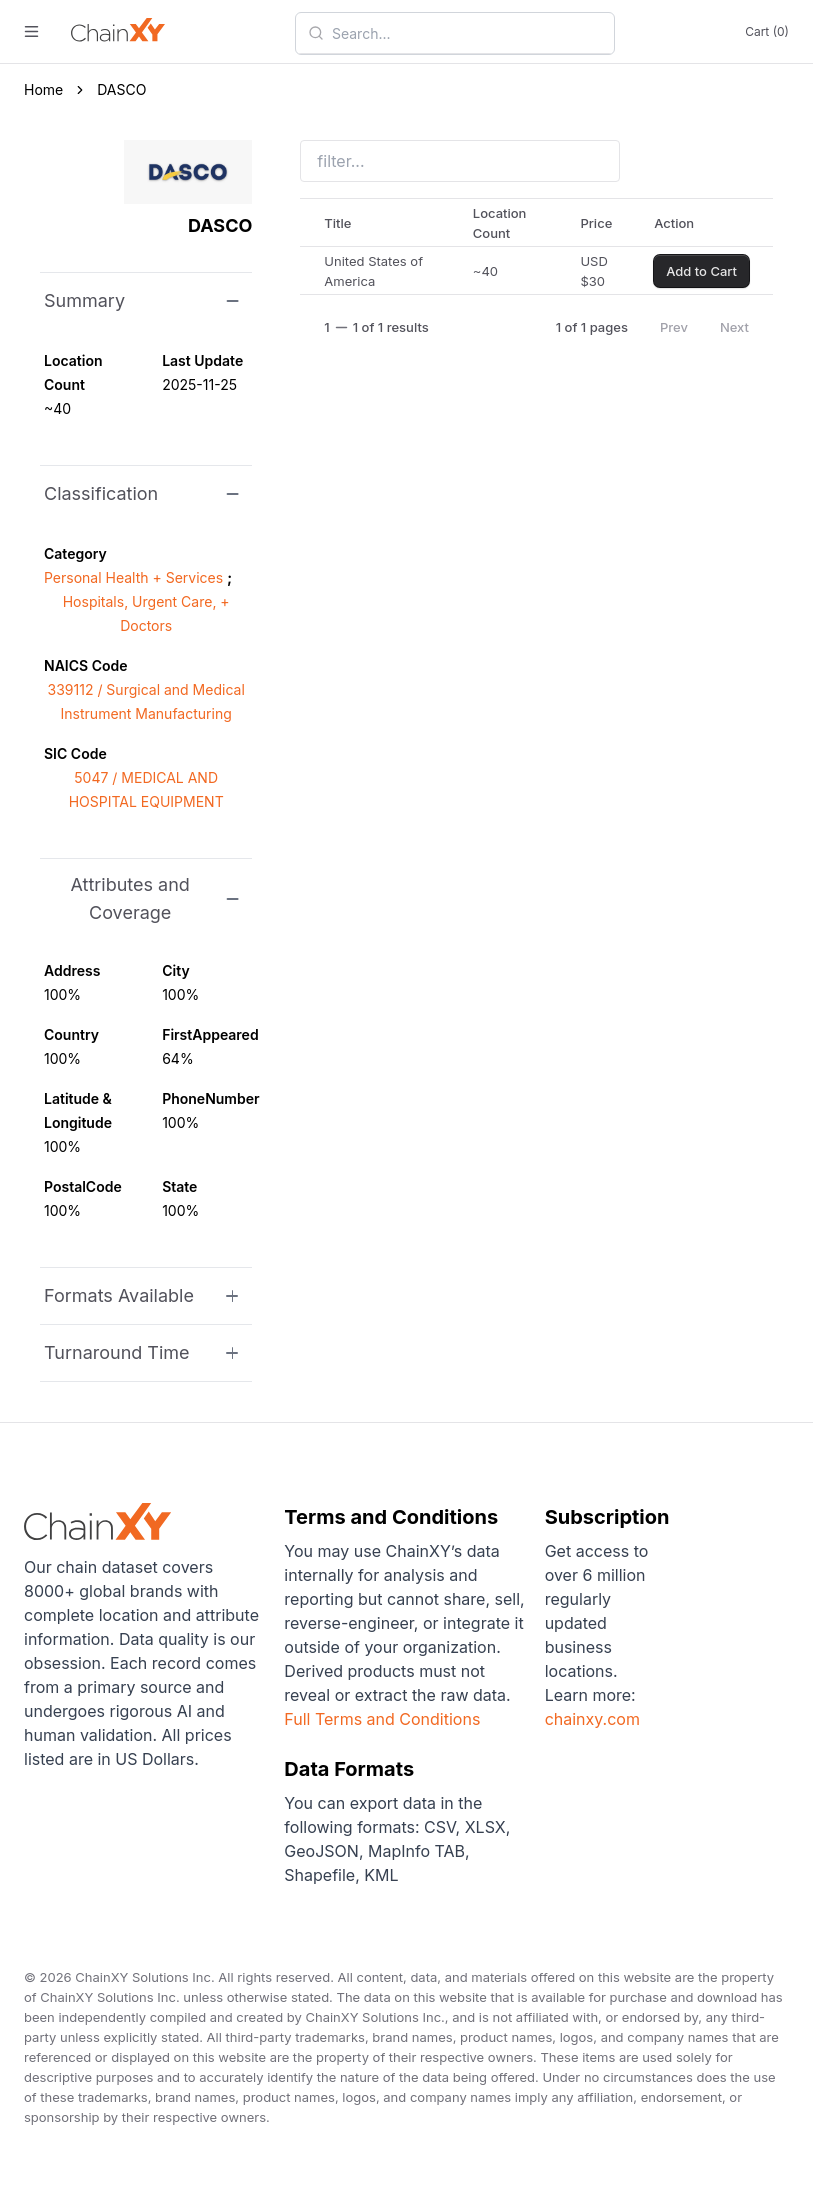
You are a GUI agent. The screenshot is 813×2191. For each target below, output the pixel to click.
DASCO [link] (121, 89)
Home (43, 89)
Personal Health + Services (133, 577)
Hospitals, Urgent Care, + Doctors (146, 613)
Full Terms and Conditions (382, 1719)
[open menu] (31, 31)
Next (734, 327)
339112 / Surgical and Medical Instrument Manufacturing (146, 701)
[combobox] (467, 33)
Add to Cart (701, 271)
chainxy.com (592, 1719)
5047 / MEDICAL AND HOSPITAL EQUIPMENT (146, 789)
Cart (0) (767, 31)
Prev (674, 327)
